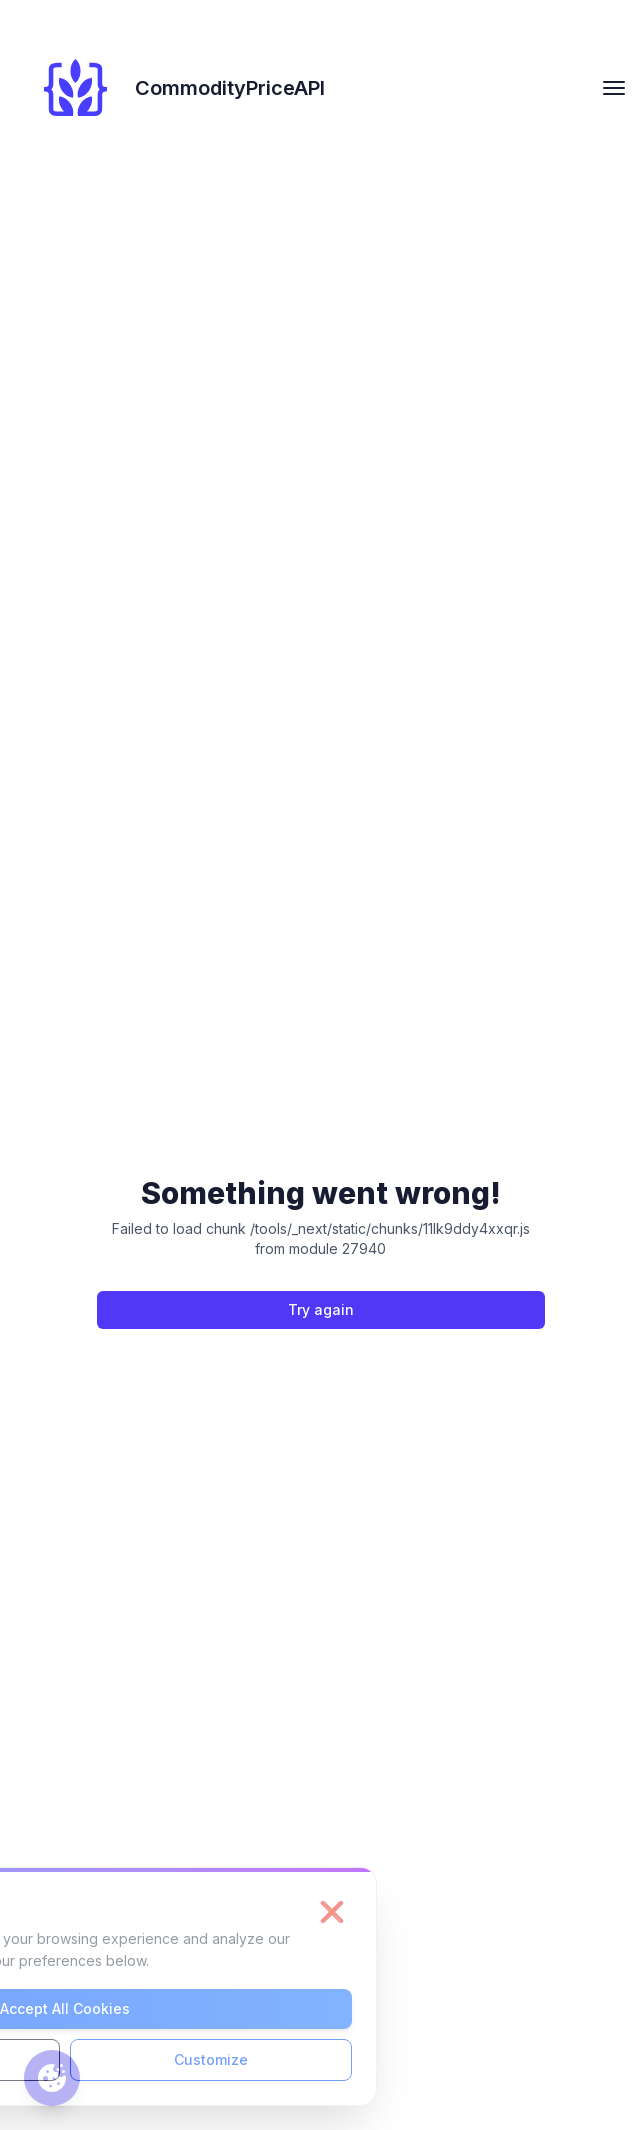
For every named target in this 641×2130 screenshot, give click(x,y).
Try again (321, 1309)
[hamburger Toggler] (614, 88)
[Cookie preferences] (52, 2078)
